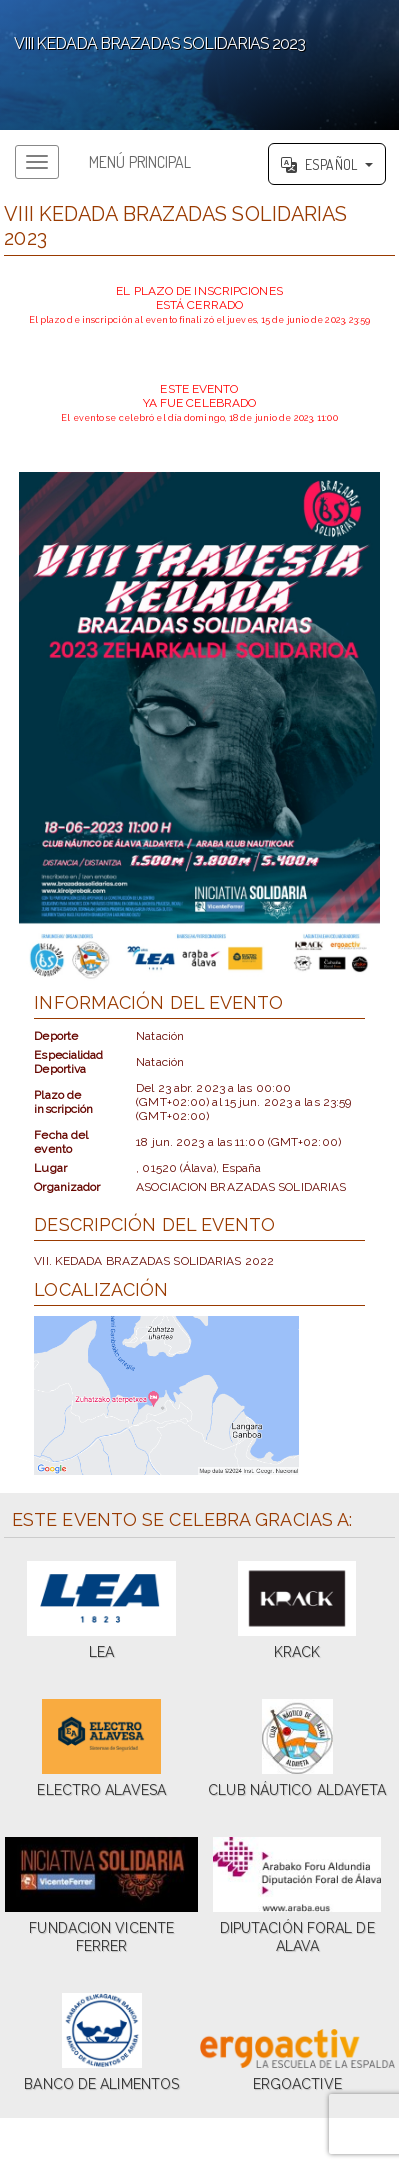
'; (199, 65)
